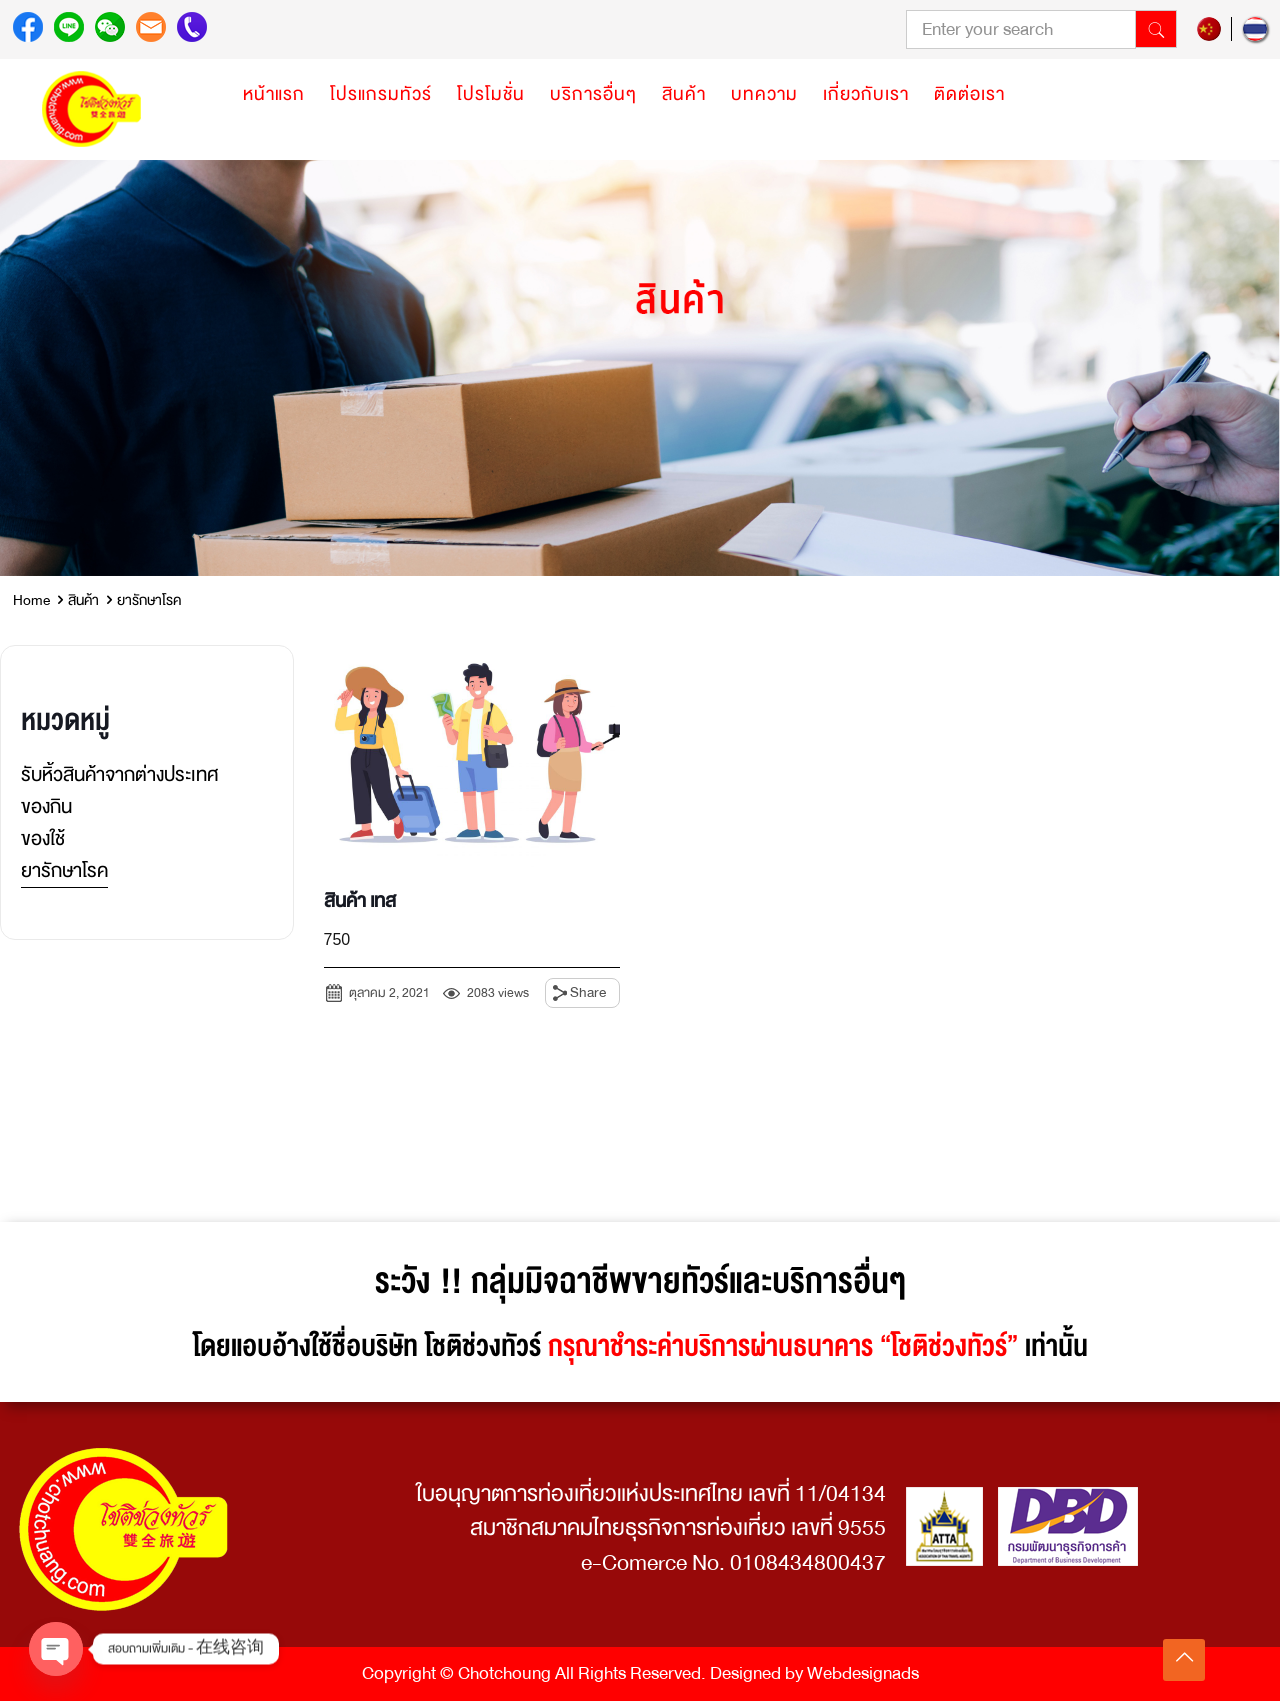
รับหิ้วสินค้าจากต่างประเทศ (119, 774)
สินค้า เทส (360, 901)
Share (588, 992)
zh (1209, 29)
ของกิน (46, 806)
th (1255, 29)
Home (31, 600)
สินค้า (83, 600)
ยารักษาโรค (64, 870)
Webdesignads (863, 1673)
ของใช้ (43, 838)
